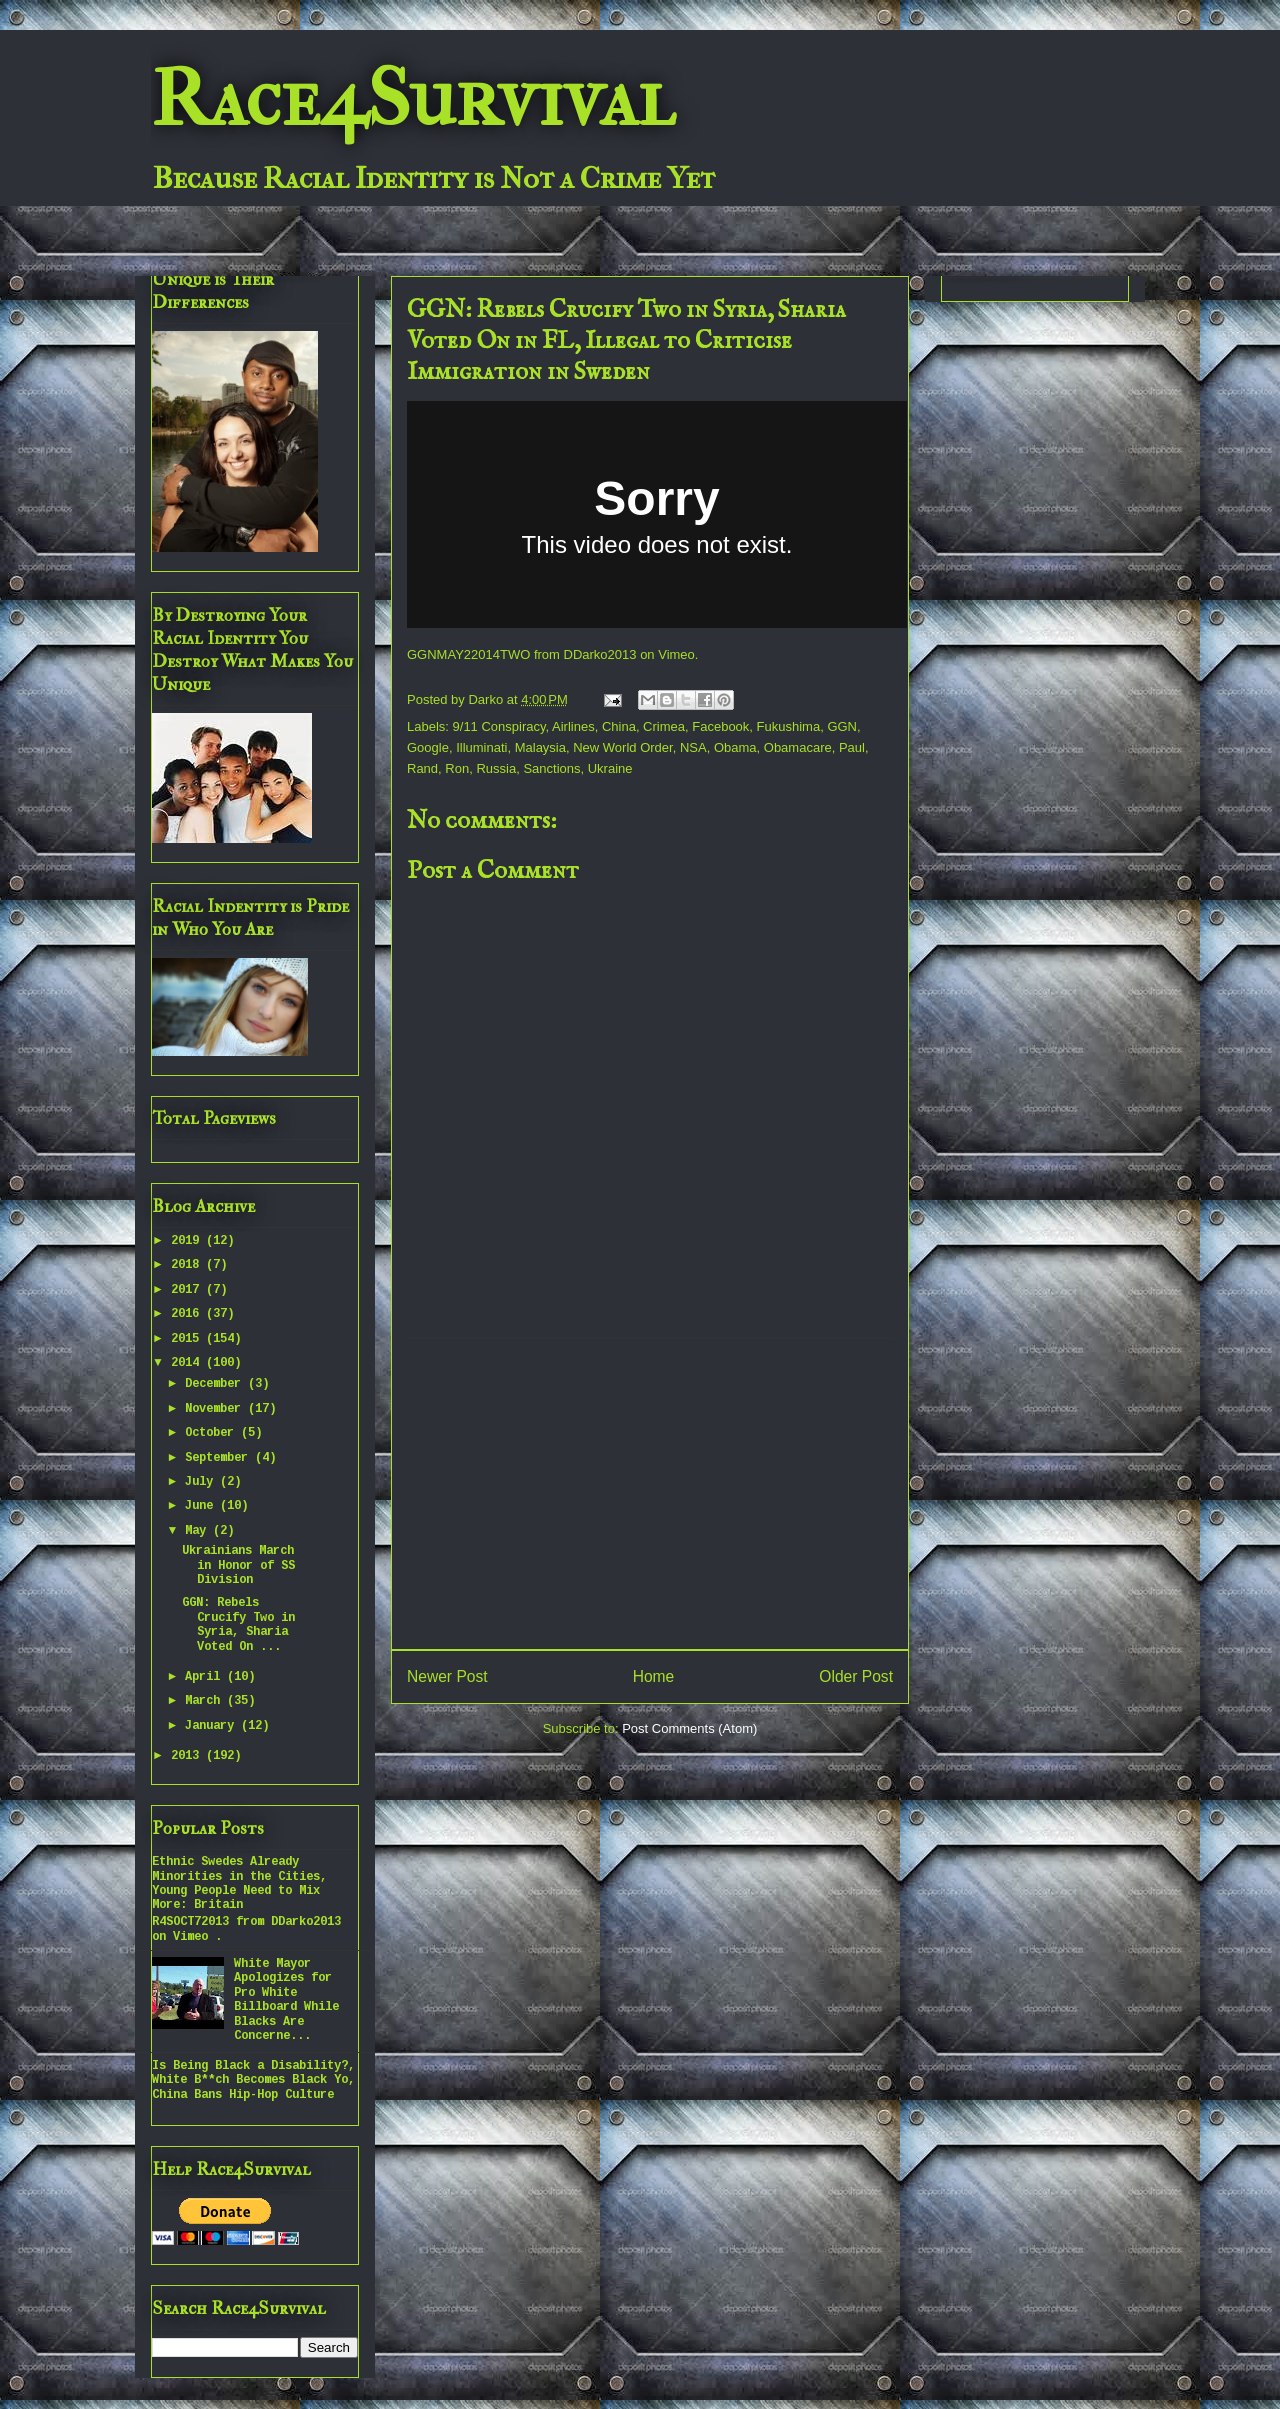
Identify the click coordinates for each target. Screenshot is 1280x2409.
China (619, 726)
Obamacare (798, 747)
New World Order (622, 747)
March (206, 1701)
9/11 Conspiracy (499, 726)
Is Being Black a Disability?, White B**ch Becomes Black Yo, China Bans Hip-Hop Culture (253, 2080)
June (202, 1506)
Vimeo (676, 654)
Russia (496, 768)
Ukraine (610, 768)
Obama (735, 747)
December (216, 1384)
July (202, 1482)
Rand (422, 768)
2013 (188, 1756)
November (216, 1409)
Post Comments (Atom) (689, 1728)
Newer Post (447, 1676)
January (213, 1726)
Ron (457, 768)
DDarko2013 (600, 654)
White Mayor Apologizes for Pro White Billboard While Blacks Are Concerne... (286, 2000)
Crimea (664, 726)
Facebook (720, 726)
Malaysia (540, 747)
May (199, 1531)
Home (654, 1676)
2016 (188, 1314)
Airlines (573, 726)
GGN (842, 726)
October (213, 1433)
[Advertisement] (650, 1494)
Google (428, 747)
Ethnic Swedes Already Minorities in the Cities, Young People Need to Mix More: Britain (239, 1883)
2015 (188, 1339)
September (220, 1458)
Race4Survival (413, 99)
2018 (188, 1265)
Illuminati (481, 747)
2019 (188, 1241)
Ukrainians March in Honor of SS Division (238, 1565)
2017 (188, 1290)
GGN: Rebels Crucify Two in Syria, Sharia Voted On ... (238, 1624)
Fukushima (789, 726)
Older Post (856, 1676)
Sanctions (551, 768)
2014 (188, 1363)
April (206, 1677)
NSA (693, 747)
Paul (852, 747)
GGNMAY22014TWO (468, 654)
